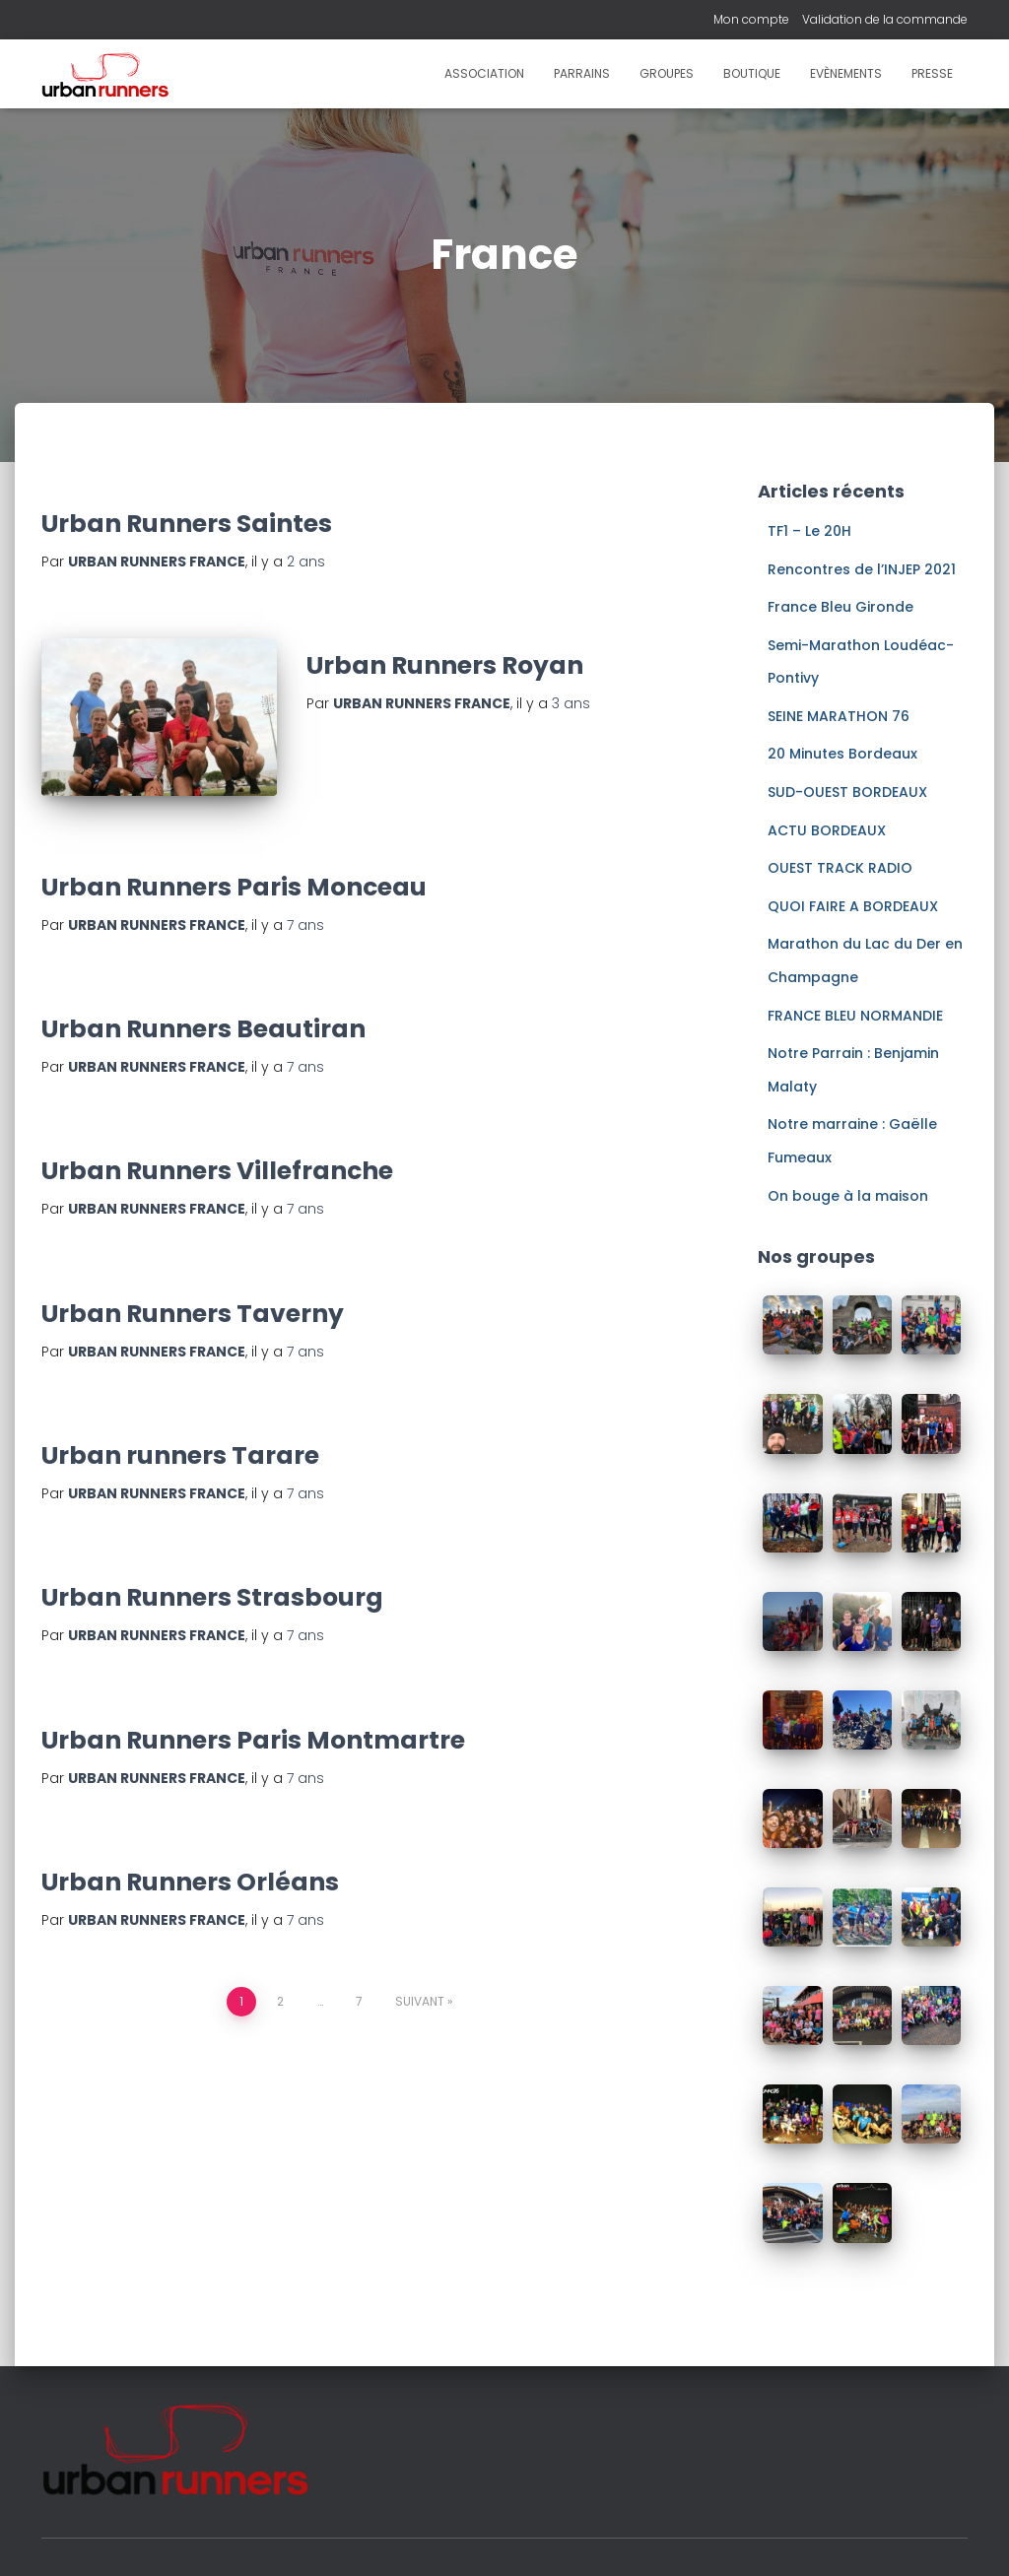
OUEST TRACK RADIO (840, 868)
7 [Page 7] (359, 2003)
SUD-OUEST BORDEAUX (847, 792)
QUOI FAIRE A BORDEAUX (853, 906)
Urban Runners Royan (444, 665)
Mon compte (751, 19)
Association (484, 73)
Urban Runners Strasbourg (212, 1599)
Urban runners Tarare (180, 1456)
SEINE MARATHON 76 (838, 716)
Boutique (751, 73)
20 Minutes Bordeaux (842, 753)
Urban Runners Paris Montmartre (253, 1741)
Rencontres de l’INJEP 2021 (862, 569)
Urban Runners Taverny (192, 1314)
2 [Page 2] (280, 2003)
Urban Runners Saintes (186, 523)
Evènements (846, 73)
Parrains (582, 73)
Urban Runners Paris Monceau (234, 888)
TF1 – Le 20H (809, 531)
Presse (932, 73)
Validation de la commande (885, 19)
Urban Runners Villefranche (217, 1173)
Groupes (666, 73)
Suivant (419, 2003)
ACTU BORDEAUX (827, 830)
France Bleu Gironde (840, 607)
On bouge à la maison (848, 1196)
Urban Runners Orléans (190, 1883)
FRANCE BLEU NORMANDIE (855, 1015)
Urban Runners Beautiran (203, 1031)
